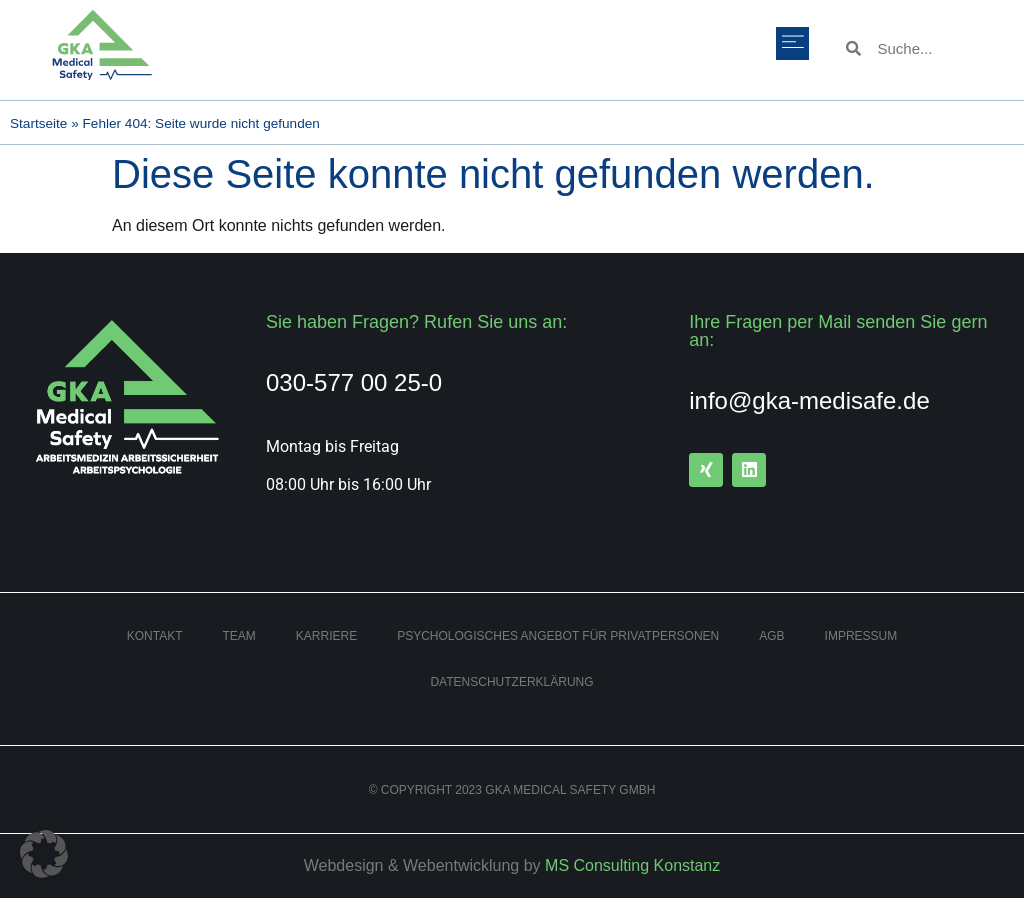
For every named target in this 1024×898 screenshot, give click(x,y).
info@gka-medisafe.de (809, 400)
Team (238, 636)
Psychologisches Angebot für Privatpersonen (558, 636)
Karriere (326, 636)
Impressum (861, 636)
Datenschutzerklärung (511, 682)
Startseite (38, 123)
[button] (792, 43)
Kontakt (155, 636)
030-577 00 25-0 (354, 382)
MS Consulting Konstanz (632, 865)
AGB (771, 636)
